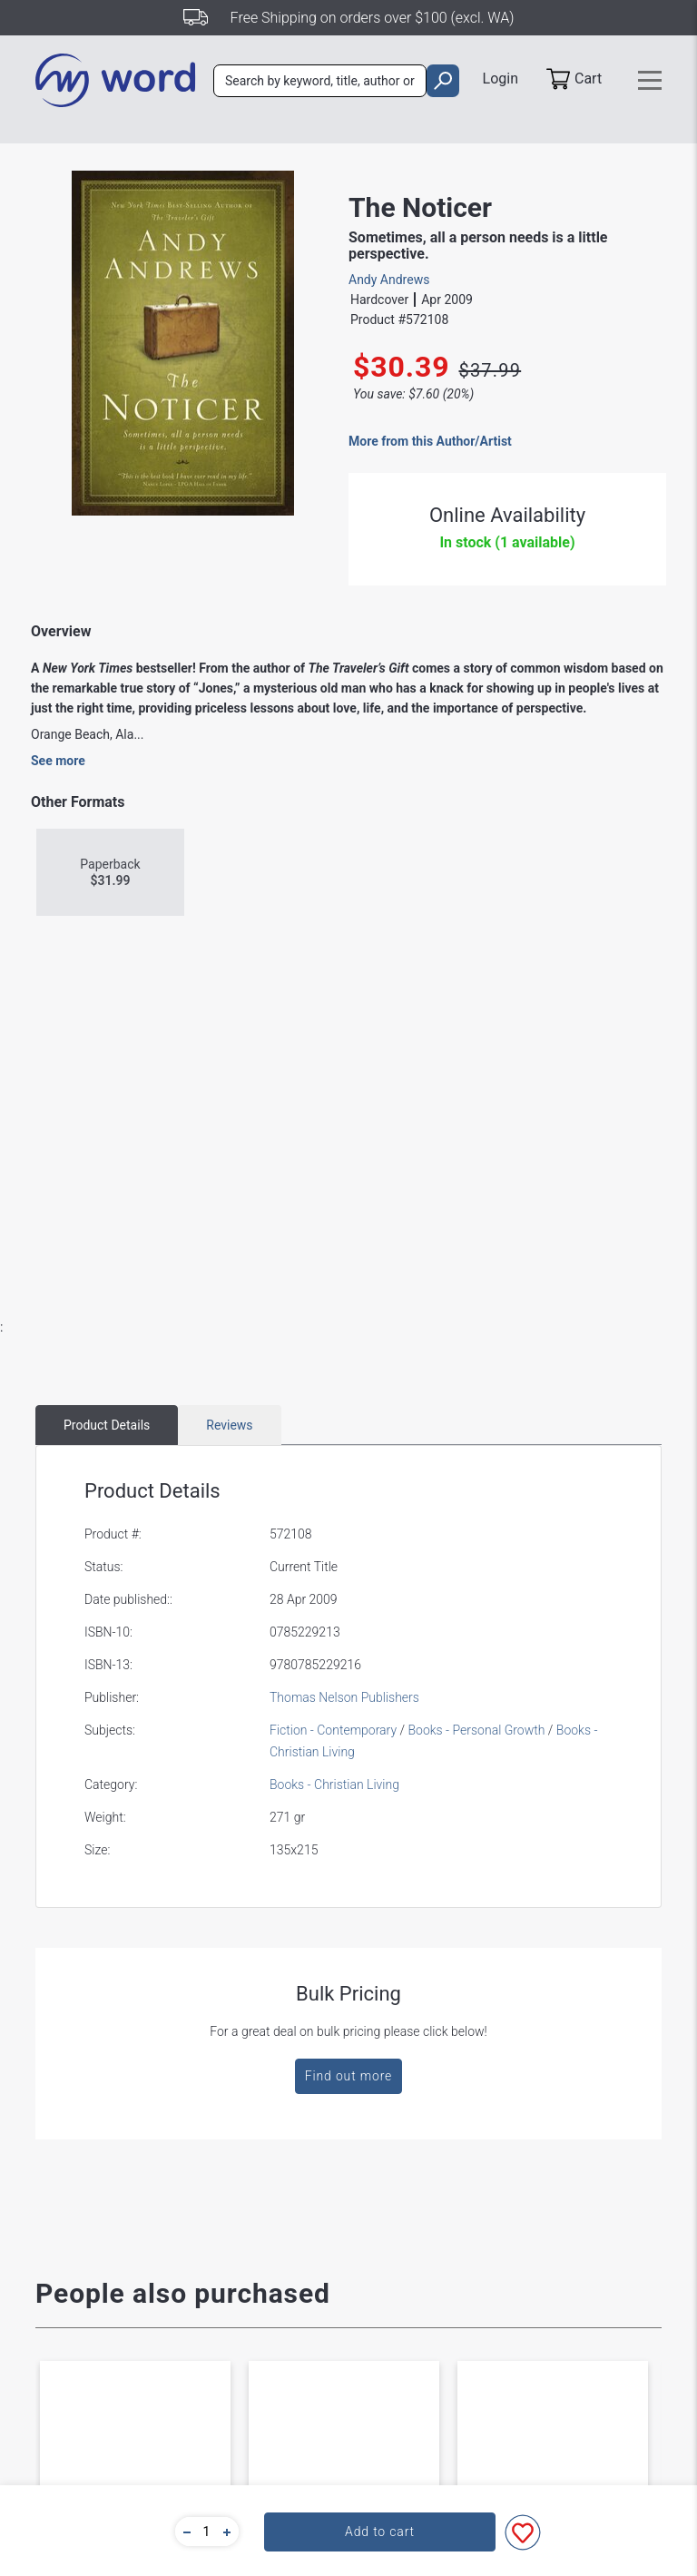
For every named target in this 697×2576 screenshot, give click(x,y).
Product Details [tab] (107, 1425)
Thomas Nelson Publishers (344, 1697)
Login (500, 78)
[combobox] (320, 80)
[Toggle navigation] (650, 80)
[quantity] (207, 2531)
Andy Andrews (388, 279)
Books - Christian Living (334, 1784)
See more (58, 760)
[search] (442, 80)
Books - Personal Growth (476, 1730)
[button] (184, 2531)
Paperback (110, 873)
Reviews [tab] (229, 1425)
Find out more (348, 2076)
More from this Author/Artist (430, 441)
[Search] (320, 80)
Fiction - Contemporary (333, 1730)
